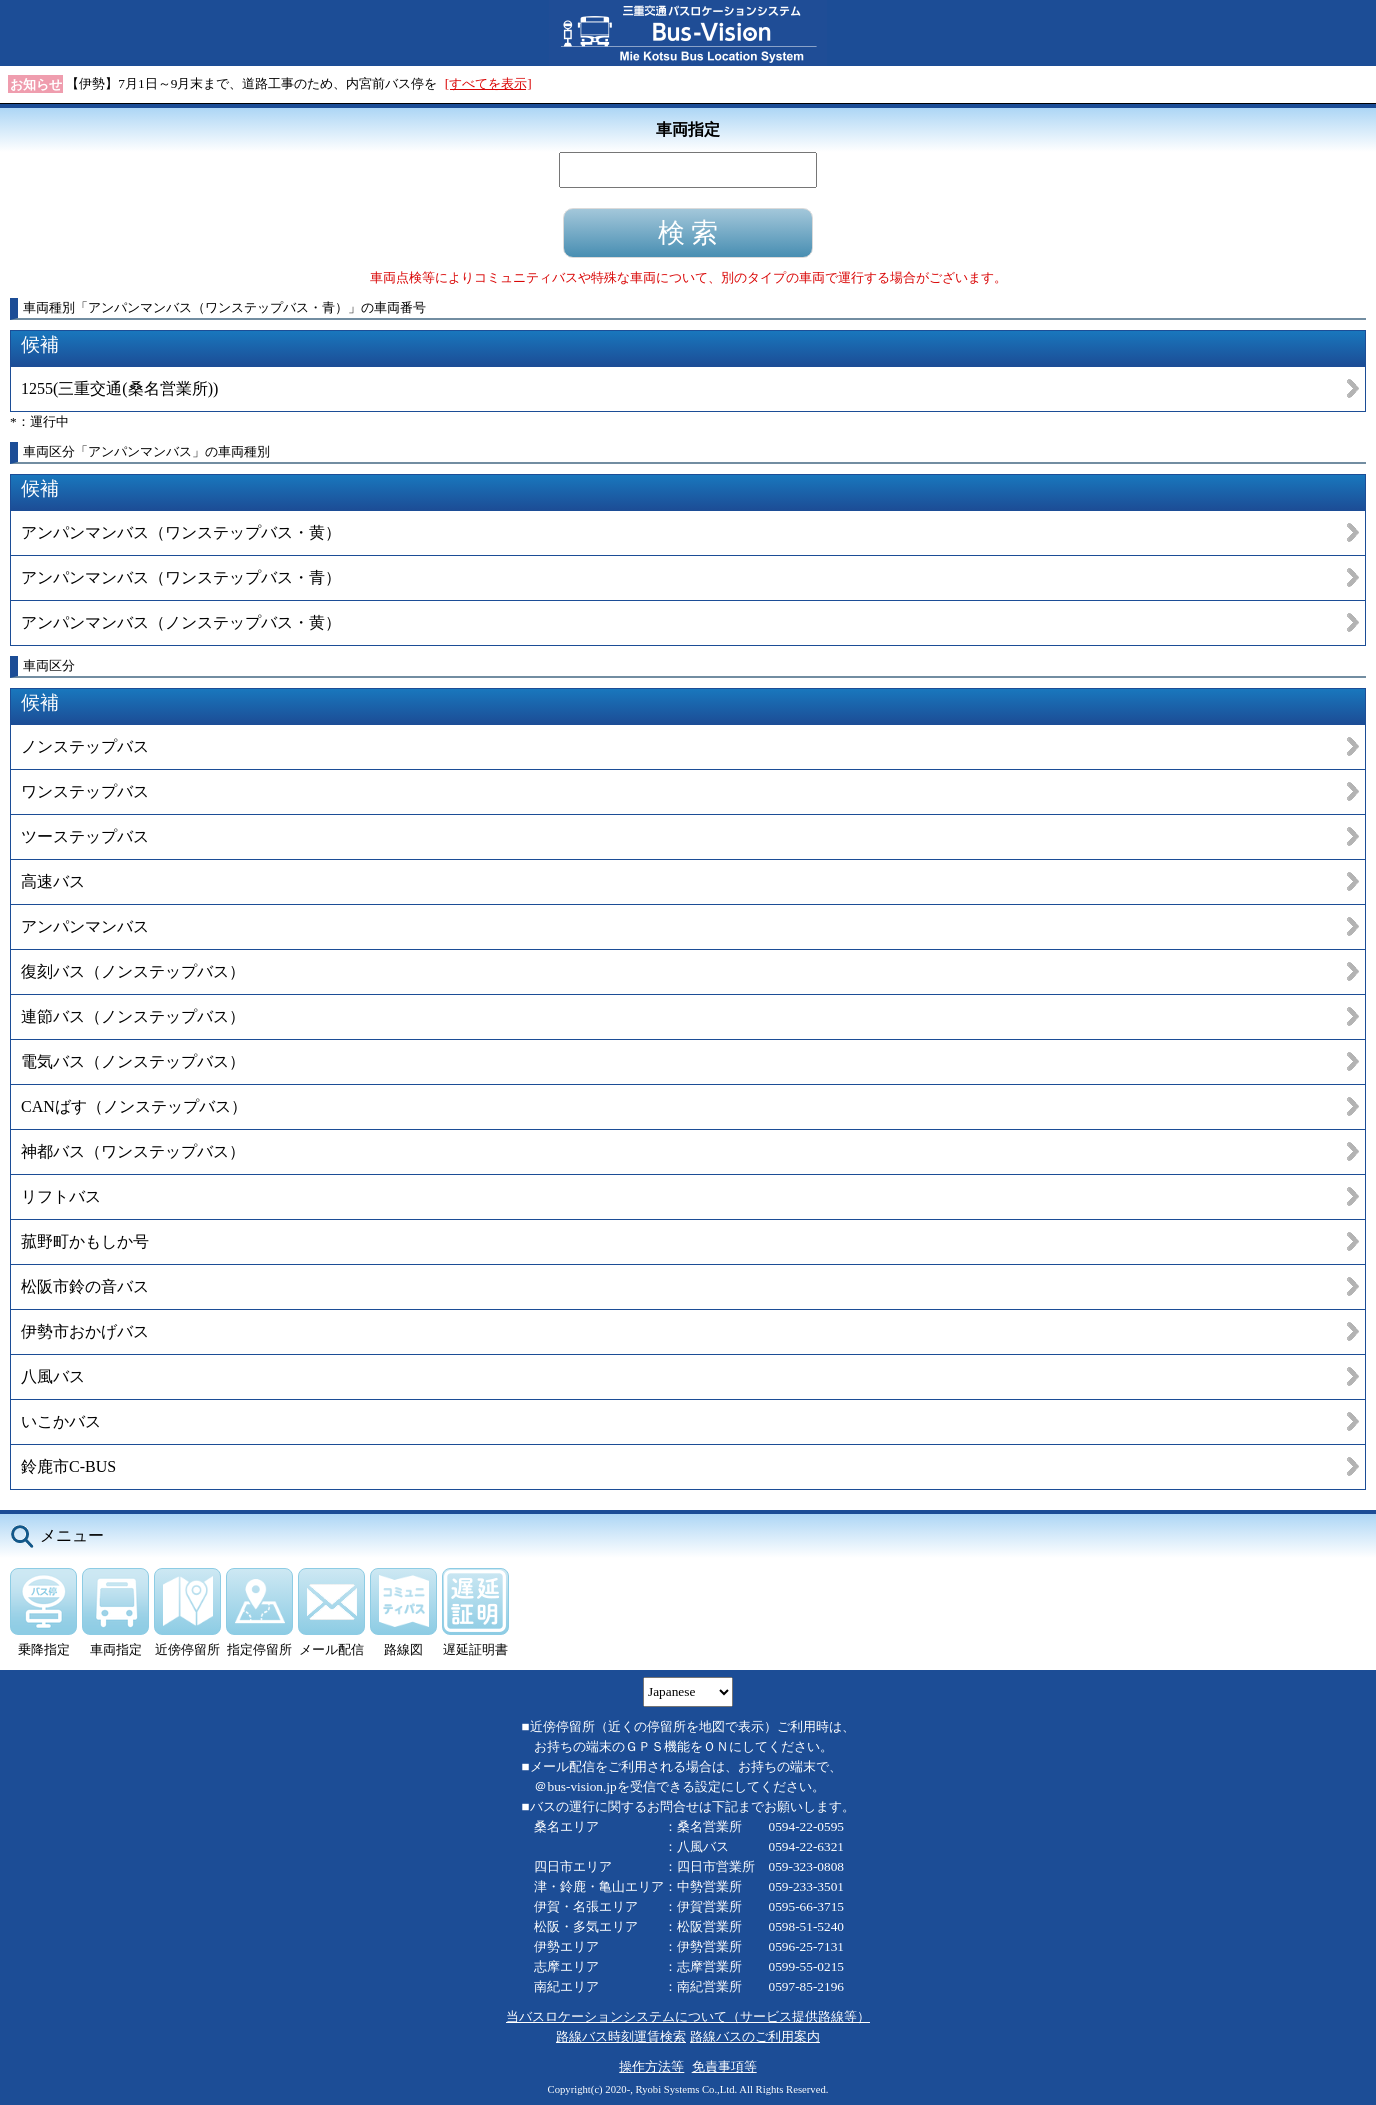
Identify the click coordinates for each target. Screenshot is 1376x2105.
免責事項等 (724, 2066)
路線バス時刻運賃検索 (621, 2036)
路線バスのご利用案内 (755, 2036)
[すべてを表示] (488, 83)
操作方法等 (651, 2066)
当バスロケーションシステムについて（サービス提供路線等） (688, 2016)
